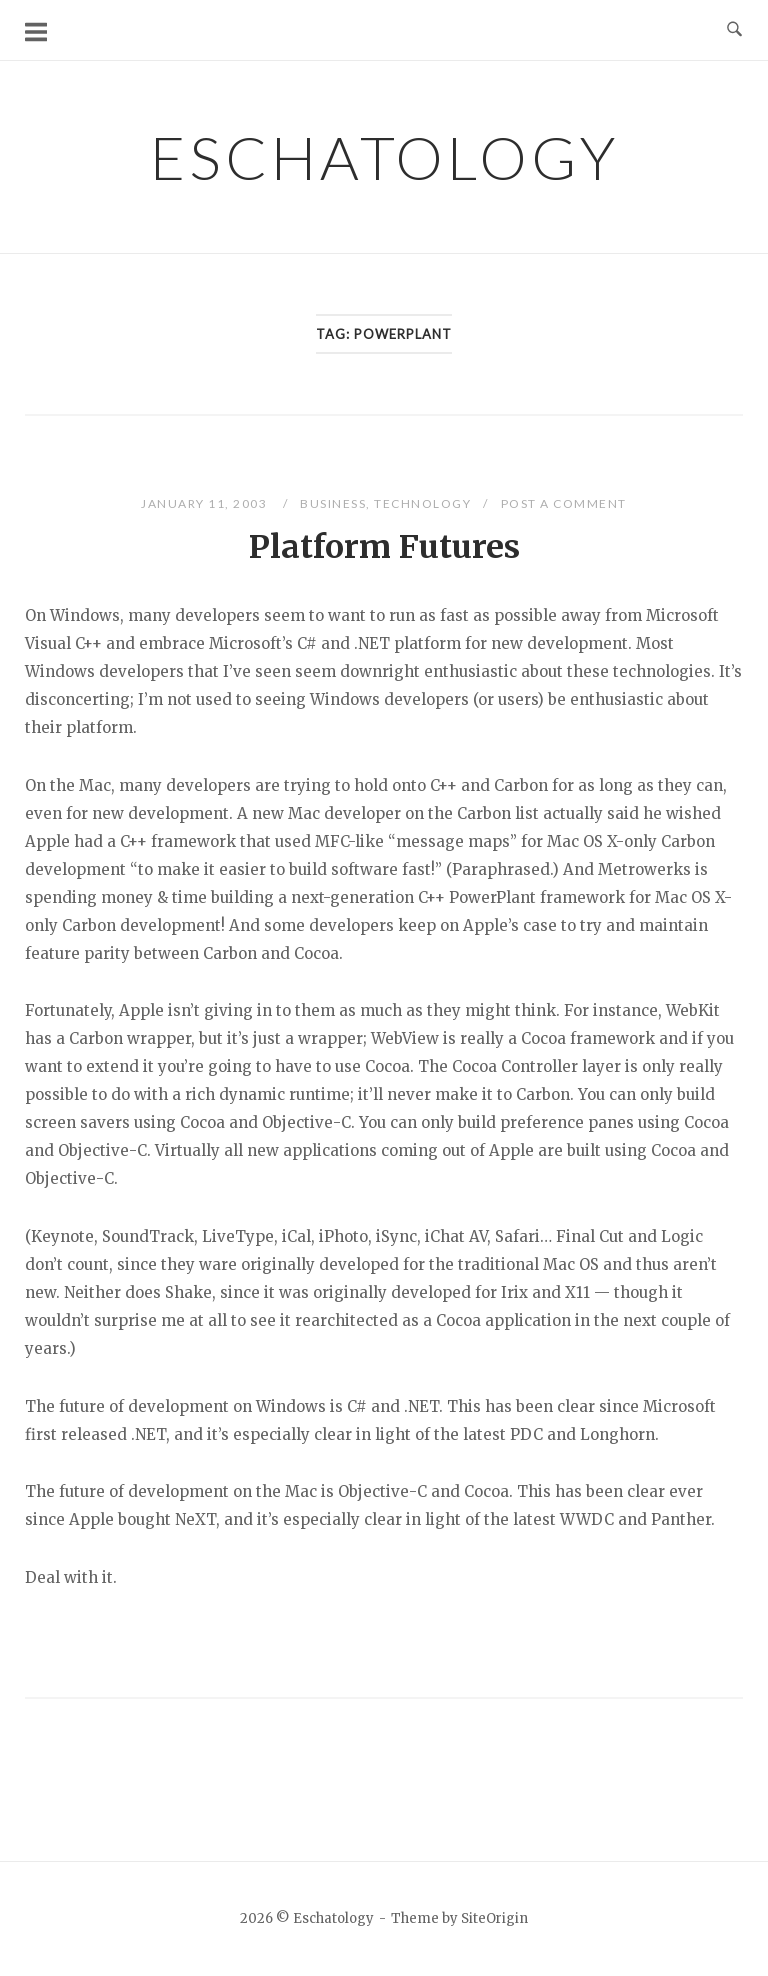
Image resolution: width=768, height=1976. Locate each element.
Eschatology (384, 157)
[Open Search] (734, 30)
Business (333, 503)
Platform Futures (384, 547)
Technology (422, 503)
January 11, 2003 (206, 503)
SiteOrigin (494, 1918)
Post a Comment (564, 503)
